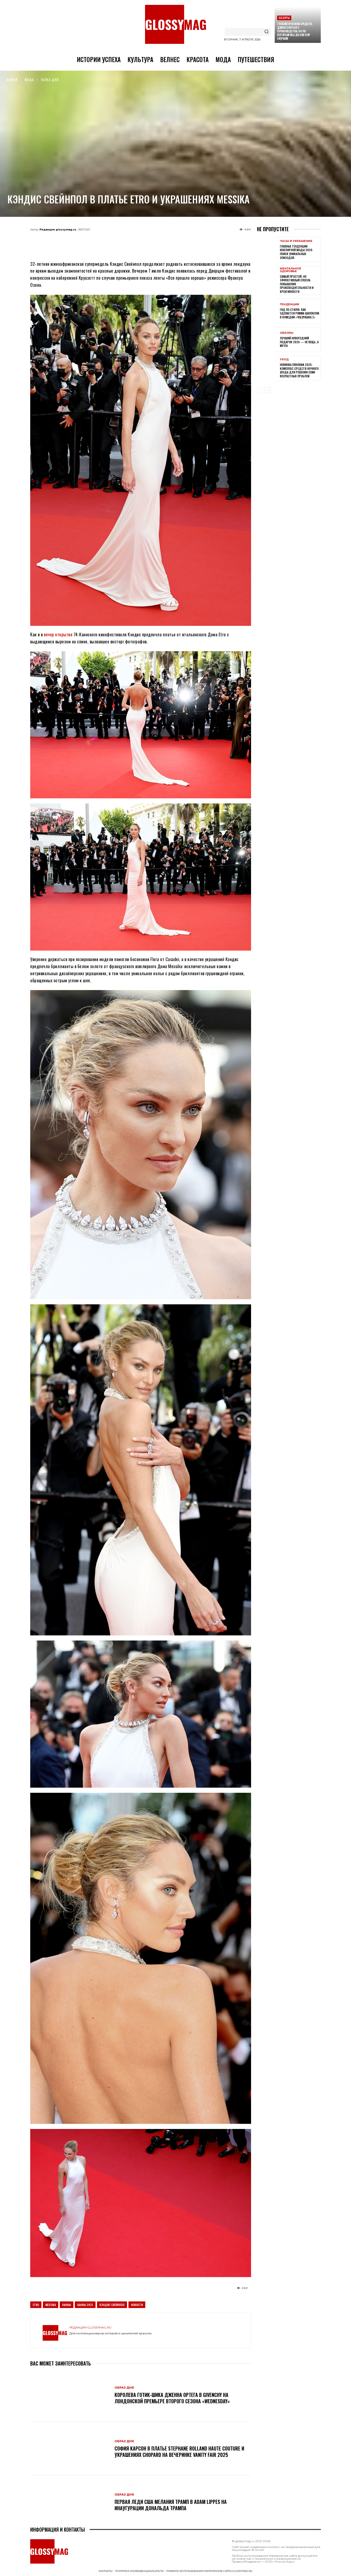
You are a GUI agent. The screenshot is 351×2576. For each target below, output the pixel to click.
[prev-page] (260, 390)
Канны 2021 (85, 2305)
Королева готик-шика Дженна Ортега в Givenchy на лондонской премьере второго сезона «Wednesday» (172, 2398)
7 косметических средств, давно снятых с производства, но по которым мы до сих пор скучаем (294, 31)
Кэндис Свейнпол (112, 2305)
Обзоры (284, 18)
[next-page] (268, 390)
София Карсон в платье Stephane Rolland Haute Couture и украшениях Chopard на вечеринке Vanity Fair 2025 (179, 2451)
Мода (29, 79)
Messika (50, 2305)
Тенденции (289, 304)
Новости (137, 2305)
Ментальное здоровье (290, 270)
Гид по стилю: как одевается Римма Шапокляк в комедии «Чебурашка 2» (299, 313)
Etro (36, 2305)
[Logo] (175, 24)
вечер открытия (58, 634)
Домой (12, 79)
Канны (66, 2305)
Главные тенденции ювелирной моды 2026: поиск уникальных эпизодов (296, 252)
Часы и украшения (296, 241)
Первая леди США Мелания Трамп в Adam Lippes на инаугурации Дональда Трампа (171, 2505)
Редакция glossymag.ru (57, 229)
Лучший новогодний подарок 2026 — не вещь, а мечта (299, 342)
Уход (284, 359)
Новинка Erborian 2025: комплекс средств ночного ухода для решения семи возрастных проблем (299, 370)
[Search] (266, 32)
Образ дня (50, 79)
